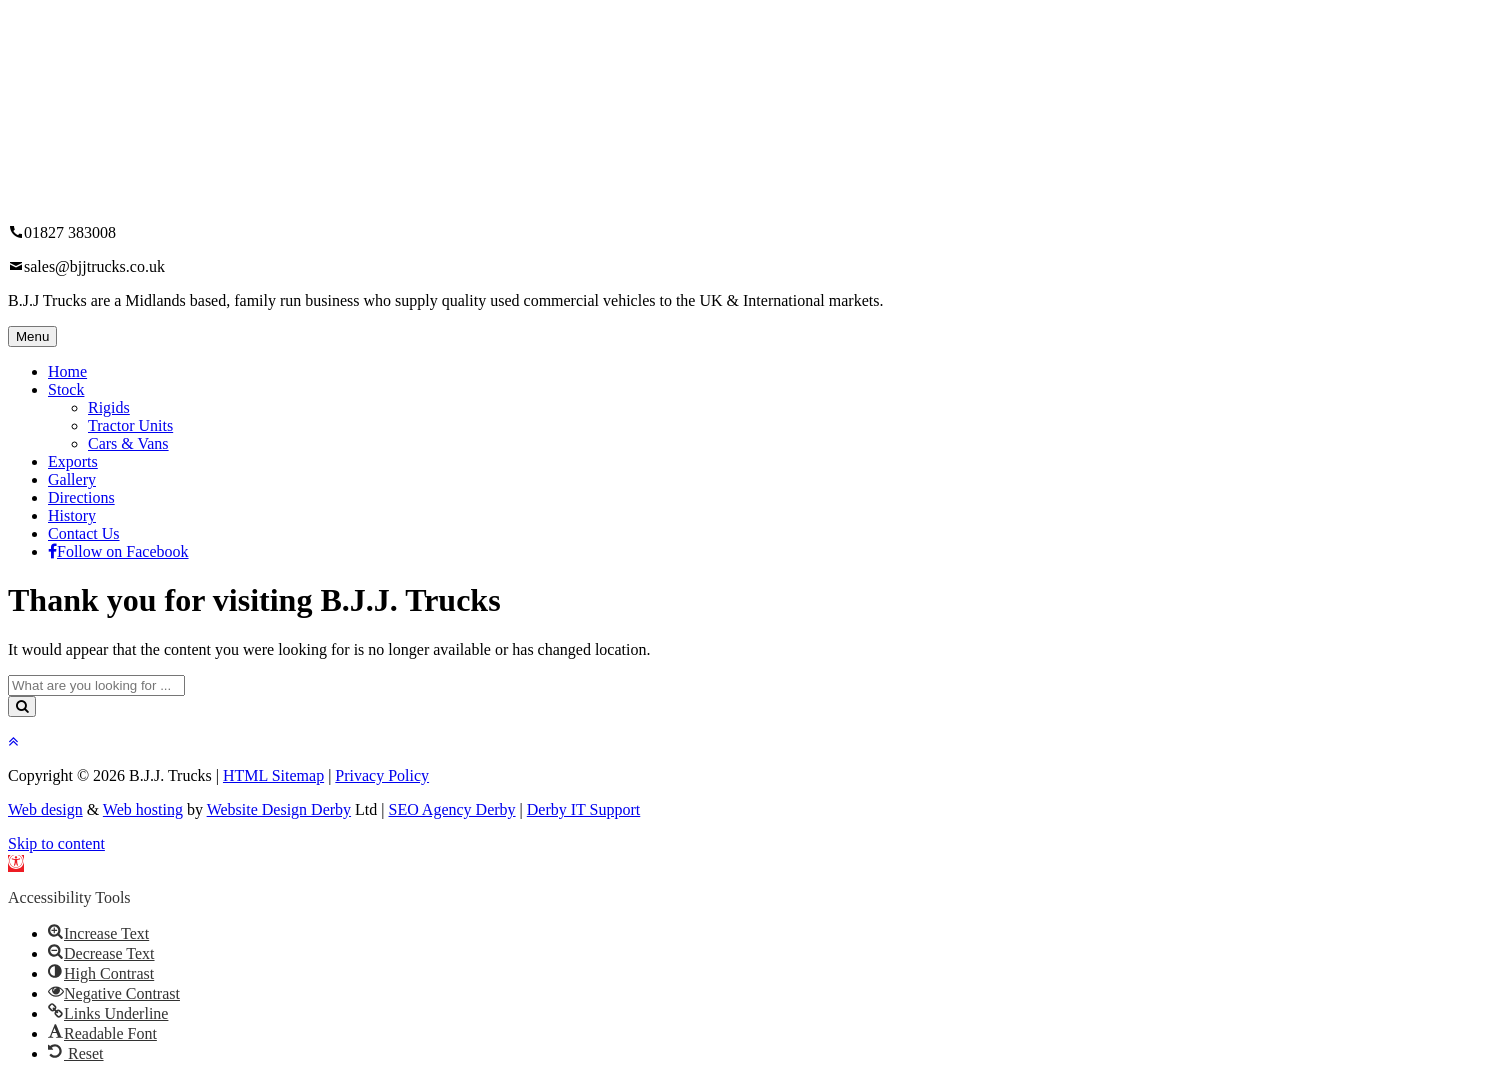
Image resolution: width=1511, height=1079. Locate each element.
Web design (45, 809)
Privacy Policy (382, 775)
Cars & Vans (128, 443)
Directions (81, 497)
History (72, 515)
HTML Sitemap (273, 775)
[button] (16, 863)
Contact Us (84, 533)
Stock (66, 389)
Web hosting (143, 809)
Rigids (109, 407)
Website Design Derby (279, 809)
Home (67, 371)
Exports (73, 461)
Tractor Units (130, 425)
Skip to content (56, 843)
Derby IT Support (583, 809)
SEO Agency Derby (452, 809)
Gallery (72, 479)
